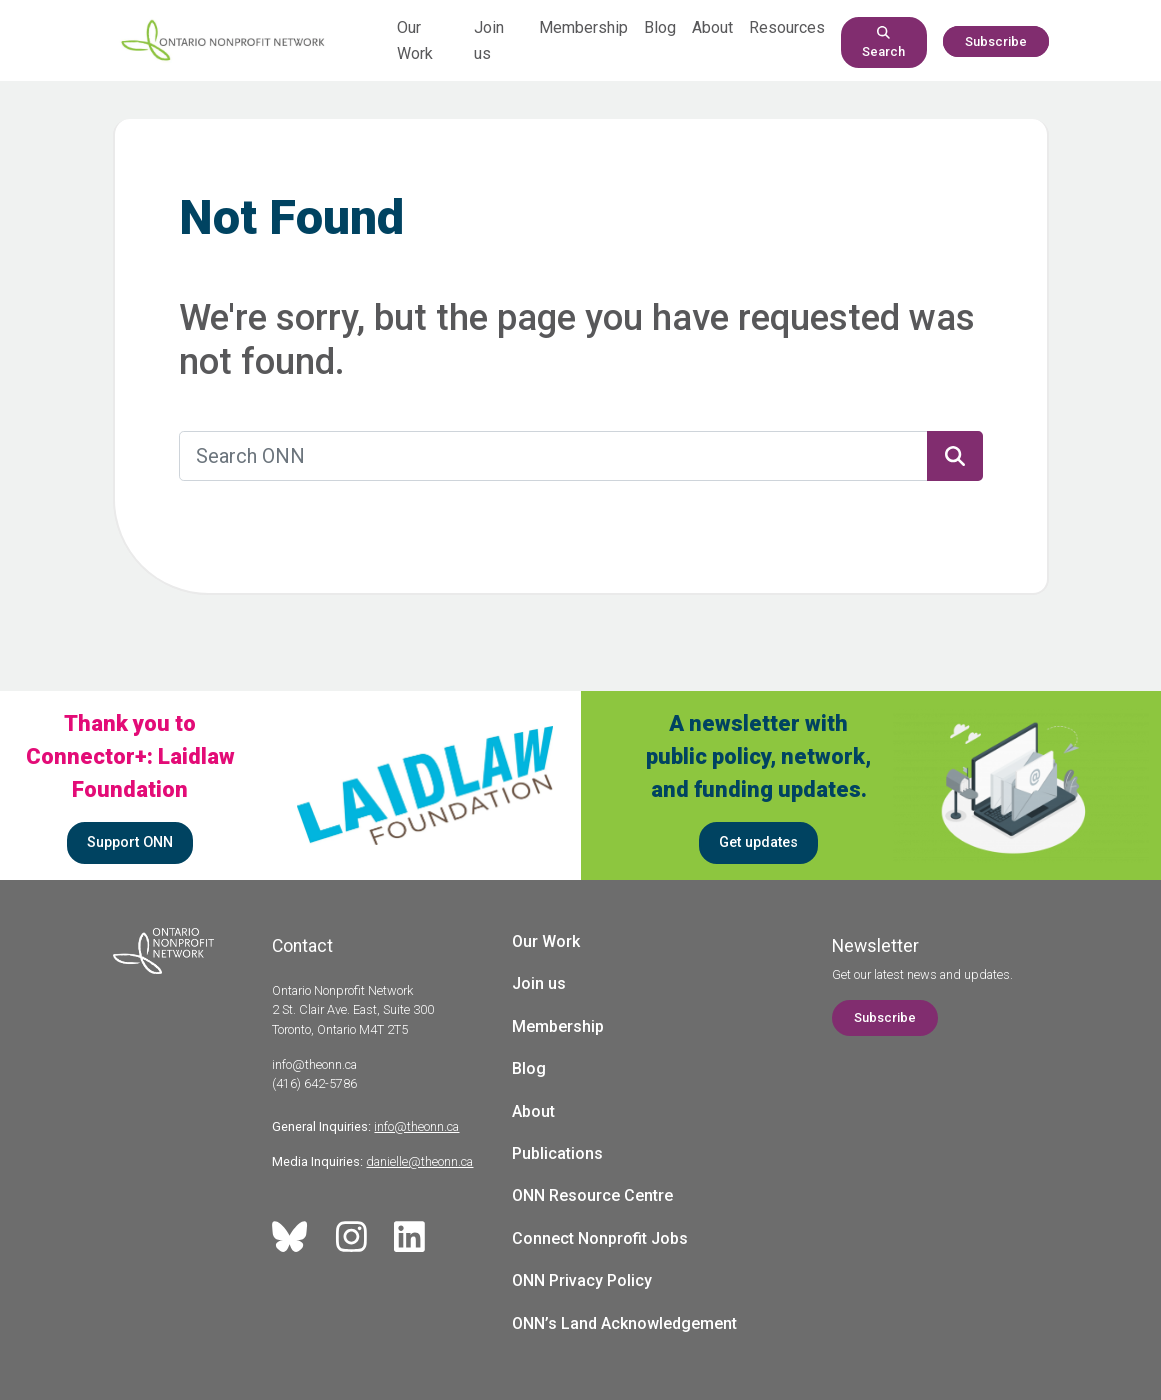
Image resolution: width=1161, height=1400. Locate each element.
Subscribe (996, 41)
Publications (557, 1153)
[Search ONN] (553, 456)
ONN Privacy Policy (582, 1280)
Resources (787, 27)
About (712, 27)
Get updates (758, 842)
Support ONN (130, 842)
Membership (583, 27)
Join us (539, 983)
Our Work (546, 941)
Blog (660, 27)
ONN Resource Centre (592, 1195)
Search (883, 42)
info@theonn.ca (416, 1126)
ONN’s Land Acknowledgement (624, 1323)
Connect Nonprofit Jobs (600, 1238)
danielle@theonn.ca (419, 1161)
